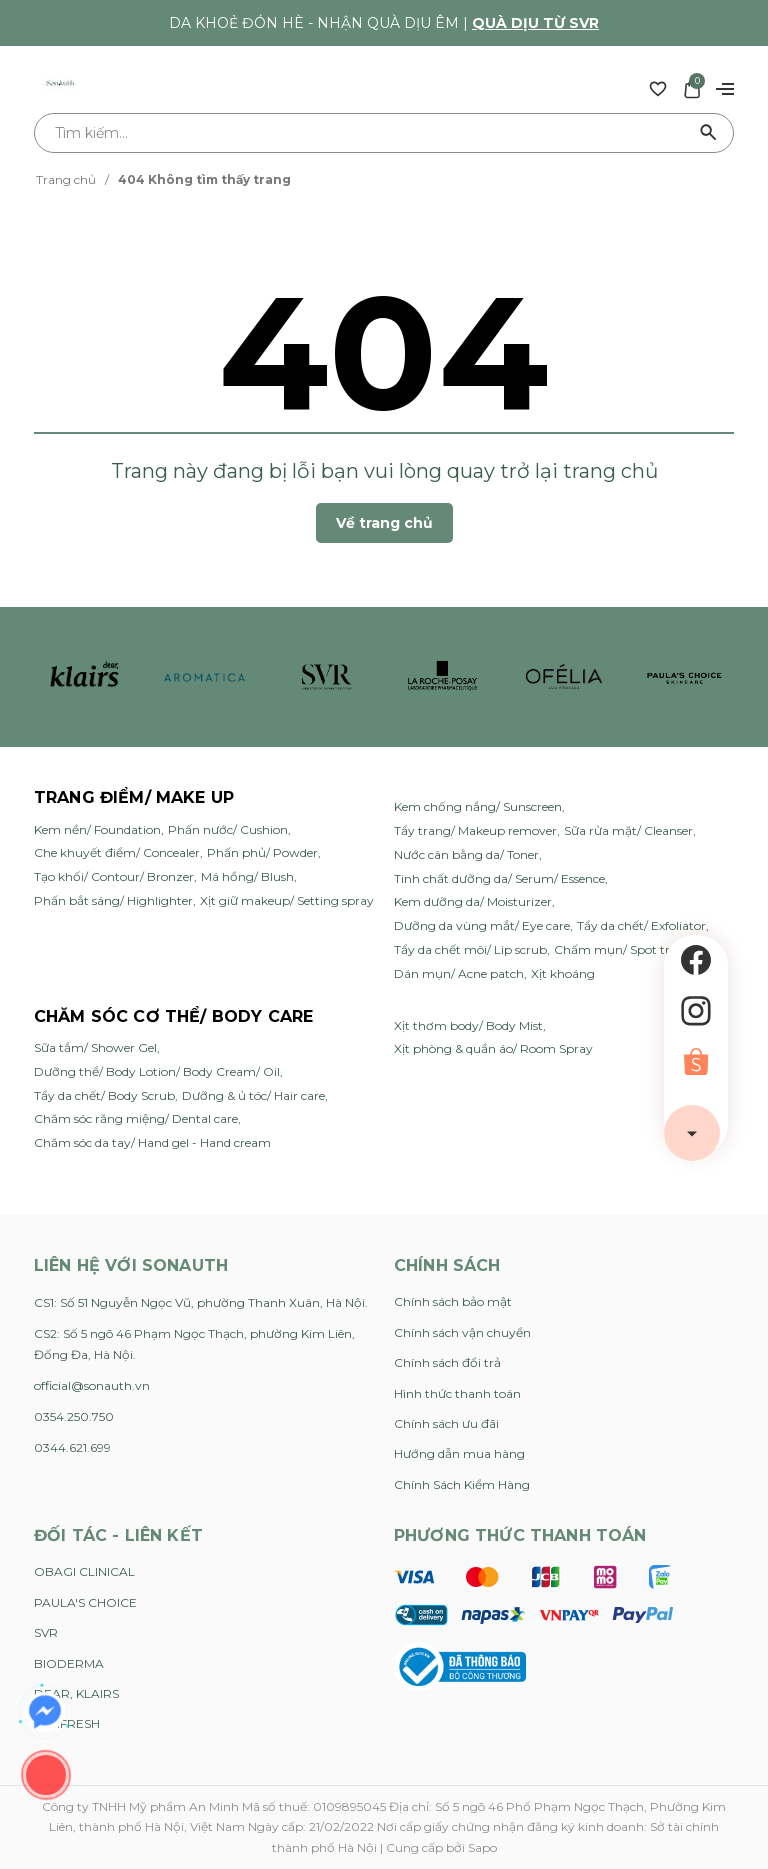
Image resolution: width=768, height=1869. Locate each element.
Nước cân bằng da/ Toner (466, 854)
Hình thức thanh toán (457, 1393)
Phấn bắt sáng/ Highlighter (113, 900)
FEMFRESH (67, 1723)
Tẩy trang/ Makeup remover (475, 830)
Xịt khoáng (563, 973)
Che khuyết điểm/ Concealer (117, 852)
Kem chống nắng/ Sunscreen (478, 806)
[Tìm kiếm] (709, 133)
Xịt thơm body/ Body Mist (468, 1025)
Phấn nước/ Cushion (228, 829)
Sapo (482, 1847)
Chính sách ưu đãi (446, 1423)
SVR (46, 1632)
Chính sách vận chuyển (462, 1332)
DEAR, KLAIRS (76, 1693)
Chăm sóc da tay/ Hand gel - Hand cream (152, 1142)
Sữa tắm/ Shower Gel (95, 1047)
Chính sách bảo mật (453, 1301)
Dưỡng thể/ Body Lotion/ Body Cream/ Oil (157, 1071)
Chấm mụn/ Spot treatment (637, 949)
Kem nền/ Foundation (97, 829)
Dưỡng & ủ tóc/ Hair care (253, 1095)
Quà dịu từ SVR (535, 23)
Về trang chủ (384, 523)
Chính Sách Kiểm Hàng (462, 1484)
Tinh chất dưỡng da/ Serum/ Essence (499, 878)
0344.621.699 (72, 1447)
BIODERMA (69, 1663)
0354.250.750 (74, 1416)
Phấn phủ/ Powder (262, 852)
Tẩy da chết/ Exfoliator (641, 925)
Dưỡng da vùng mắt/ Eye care (482, 925)
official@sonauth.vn (92, 1385)
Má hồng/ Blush (247, 876)
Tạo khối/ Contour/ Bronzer (114, 876)
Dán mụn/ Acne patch (459, 973)
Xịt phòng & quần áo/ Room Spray (493, 1048)
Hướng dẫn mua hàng (459, 1453)
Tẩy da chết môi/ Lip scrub (470, 949)
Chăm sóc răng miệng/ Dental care (136, 1118)
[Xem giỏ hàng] (692, 88)
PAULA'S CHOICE (85, 1602)
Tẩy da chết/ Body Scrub (104, 1095)
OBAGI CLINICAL (84, 1571)
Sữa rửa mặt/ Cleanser (628, 830)
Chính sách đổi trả (447, 1362)
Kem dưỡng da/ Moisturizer (473, 901)
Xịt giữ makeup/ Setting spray (287, 900)
